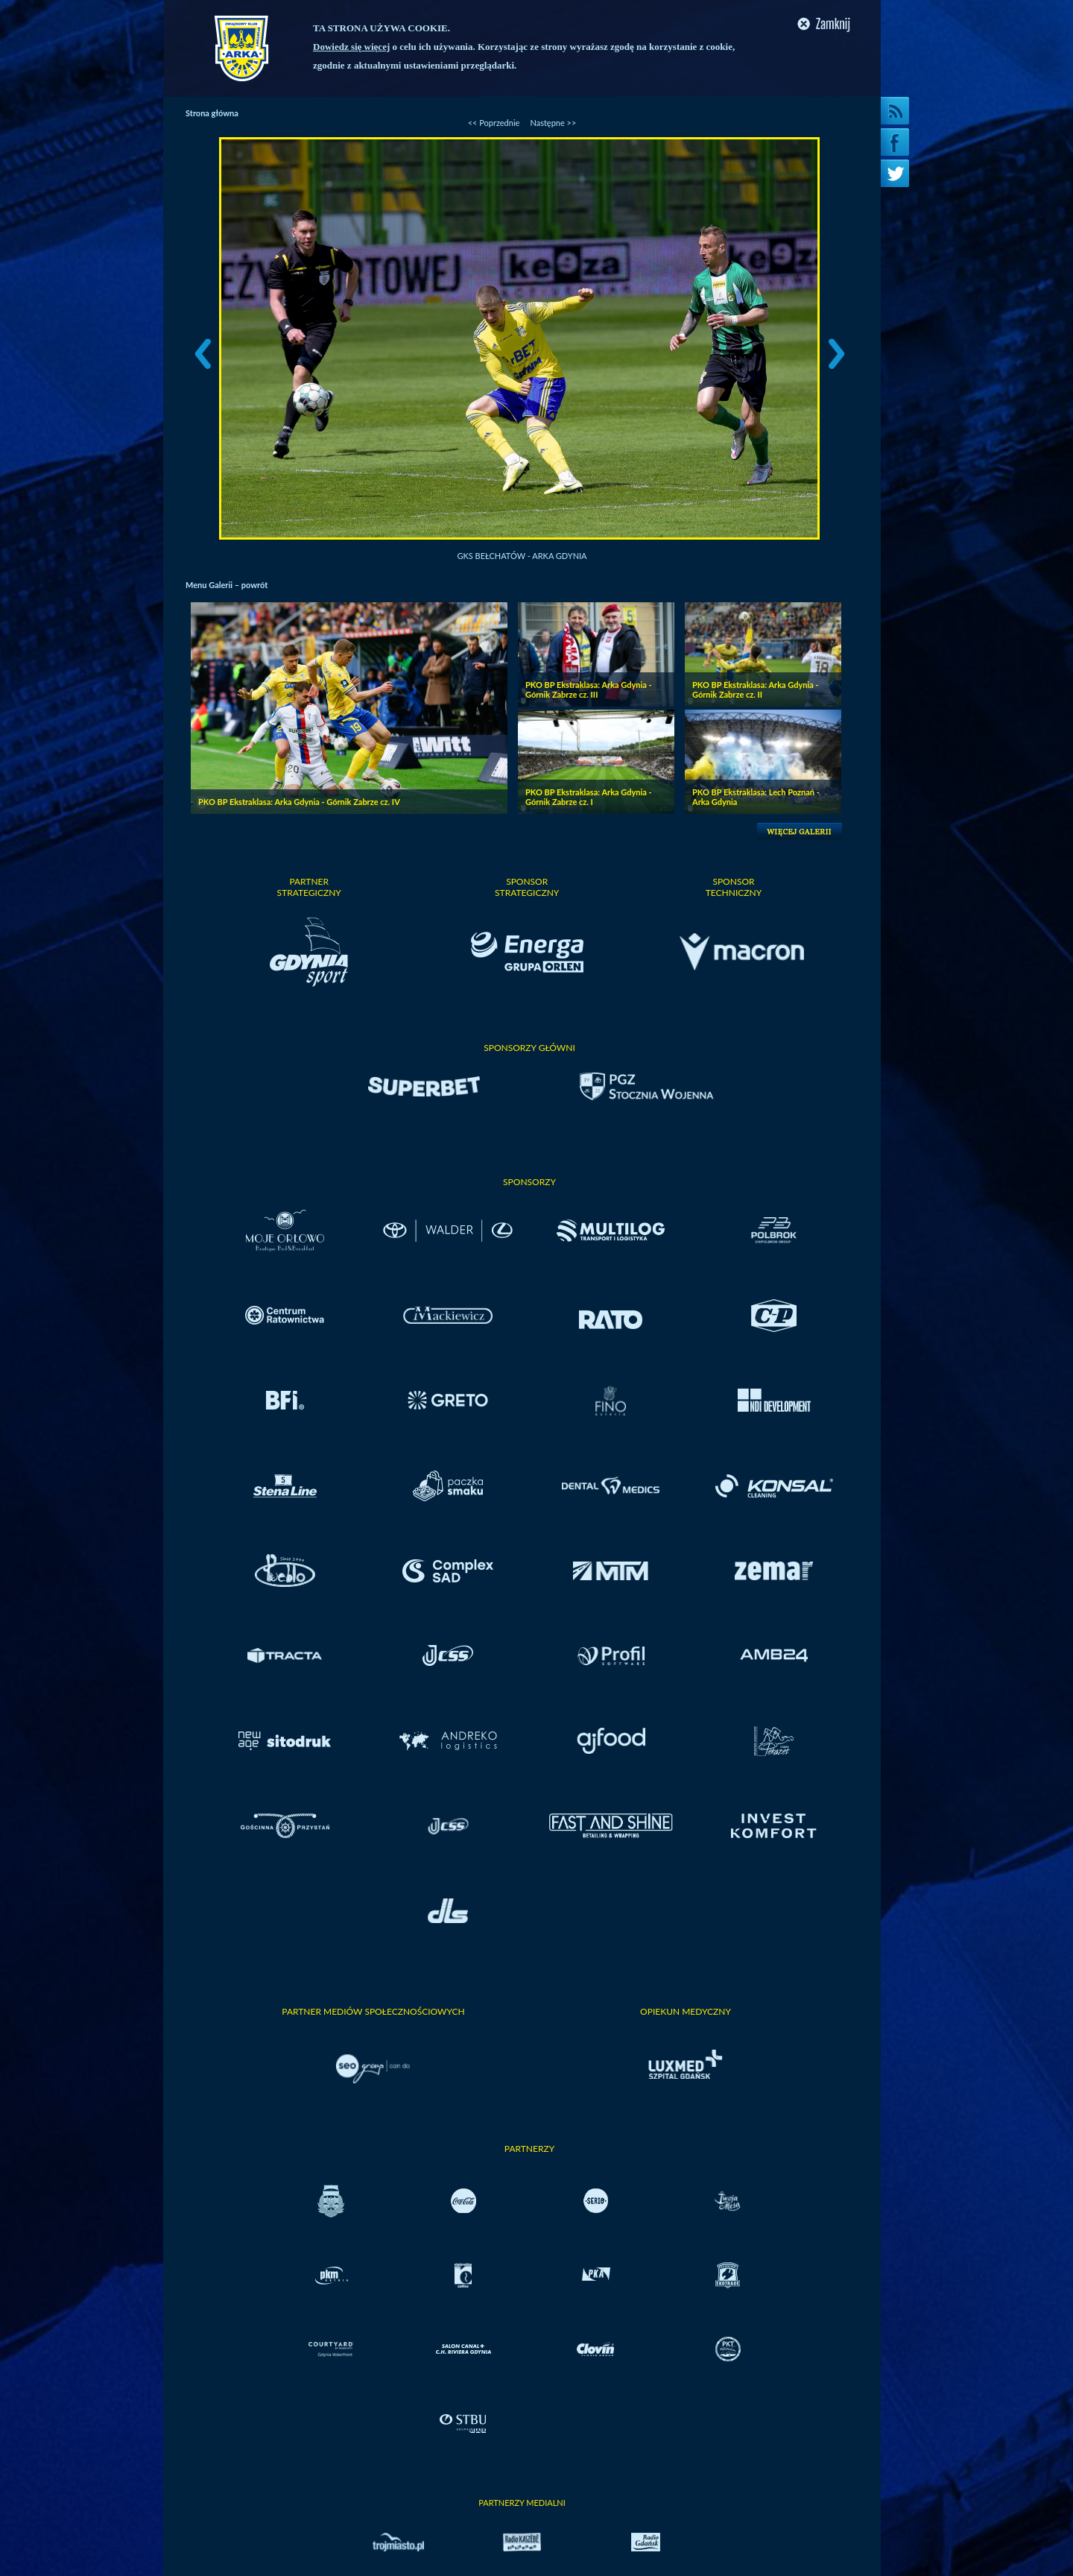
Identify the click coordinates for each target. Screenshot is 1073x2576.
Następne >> (553, 122)
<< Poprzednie (494, 122)
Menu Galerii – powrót (227, 585)
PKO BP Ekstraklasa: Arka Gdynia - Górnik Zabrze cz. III (588, 689)
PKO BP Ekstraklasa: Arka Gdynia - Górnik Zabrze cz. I (588, 796)
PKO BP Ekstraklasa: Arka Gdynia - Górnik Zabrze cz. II (755, 689)
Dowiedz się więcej (351, 46)
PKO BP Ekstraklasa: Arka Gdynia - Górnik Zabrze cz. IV (299, 801)
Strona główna (212, 113)
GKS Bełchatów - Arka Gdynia (521, 556)
